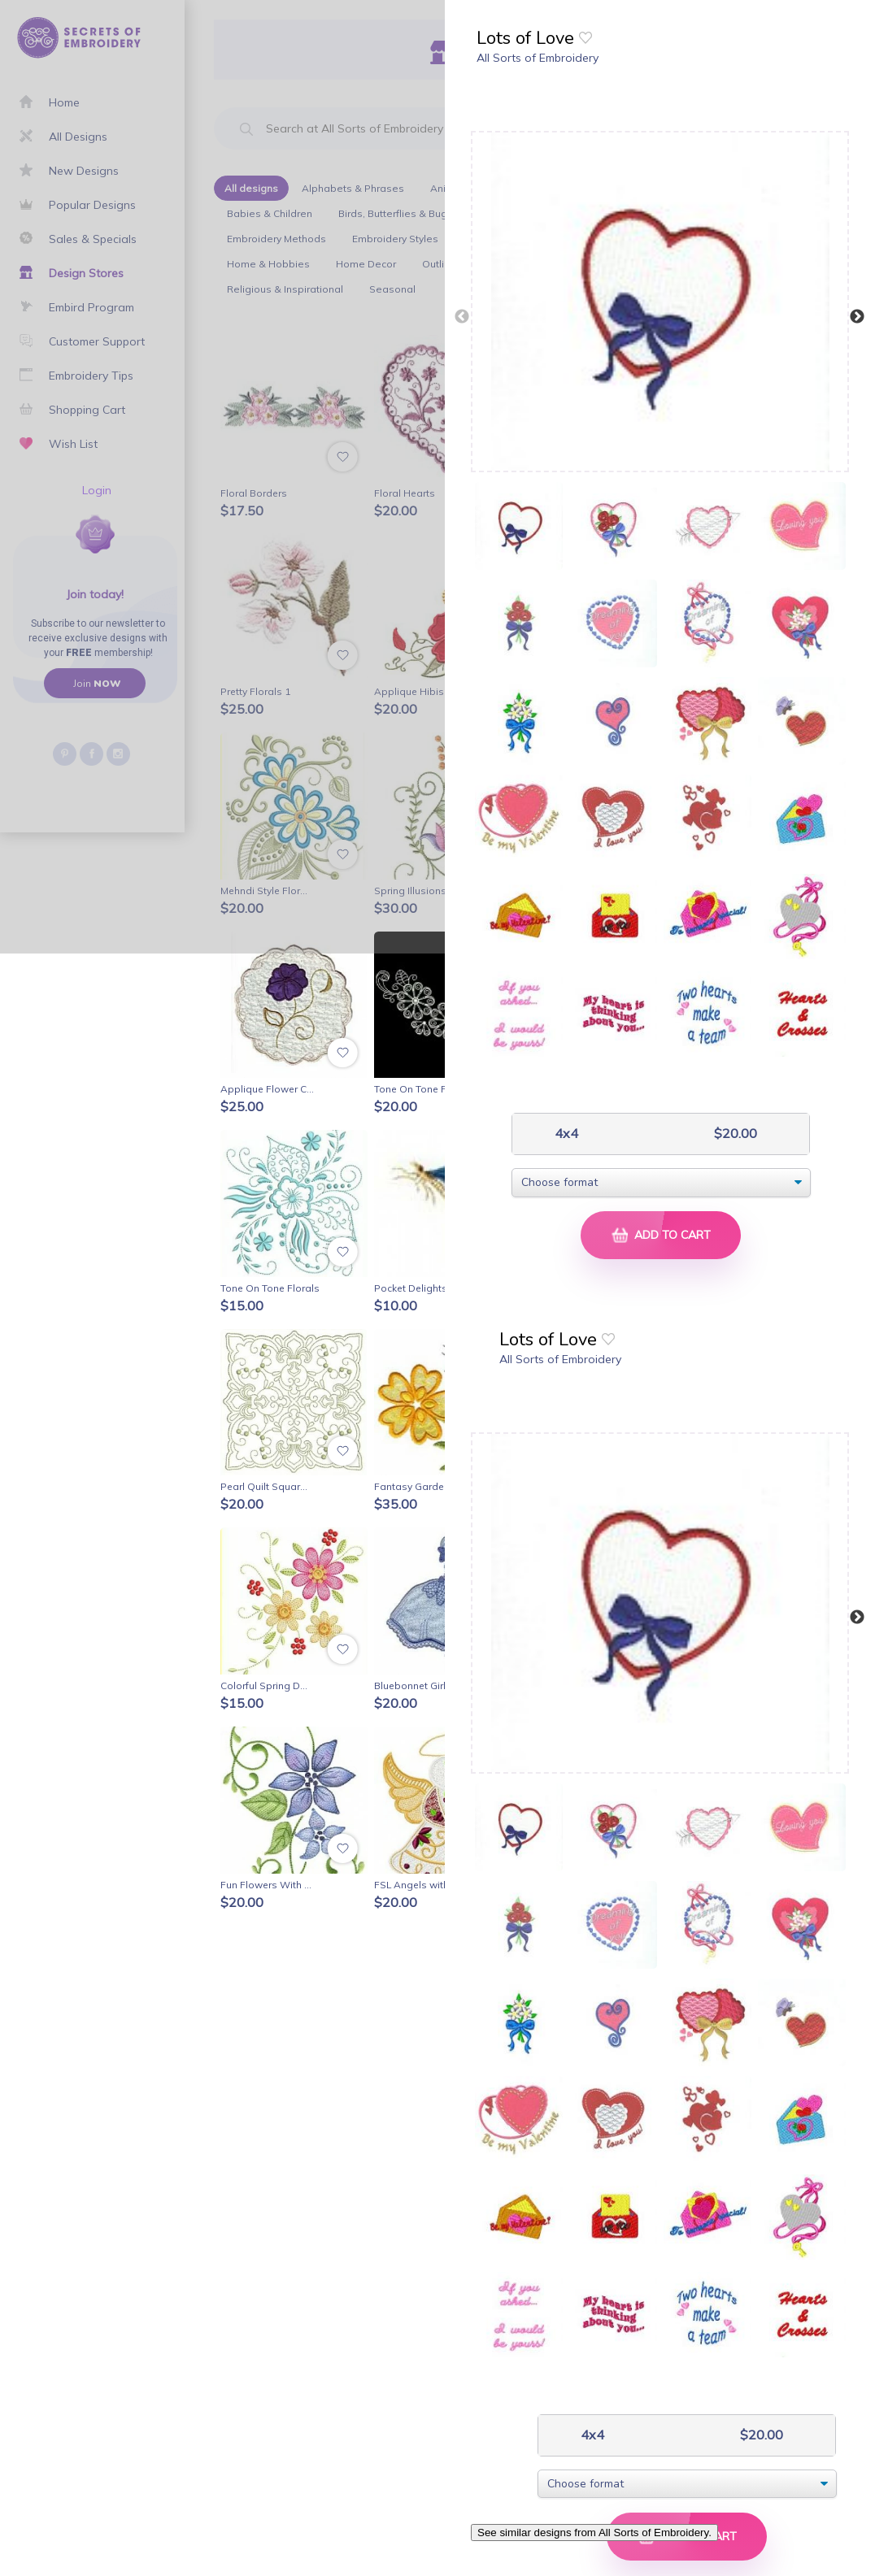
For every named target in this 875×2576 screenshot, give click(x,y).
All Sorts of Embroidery (538, 57)
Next (857, 317)
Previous (462, 317)
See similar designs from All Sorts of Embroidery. (594, 2532)
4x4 (564, 1133)
